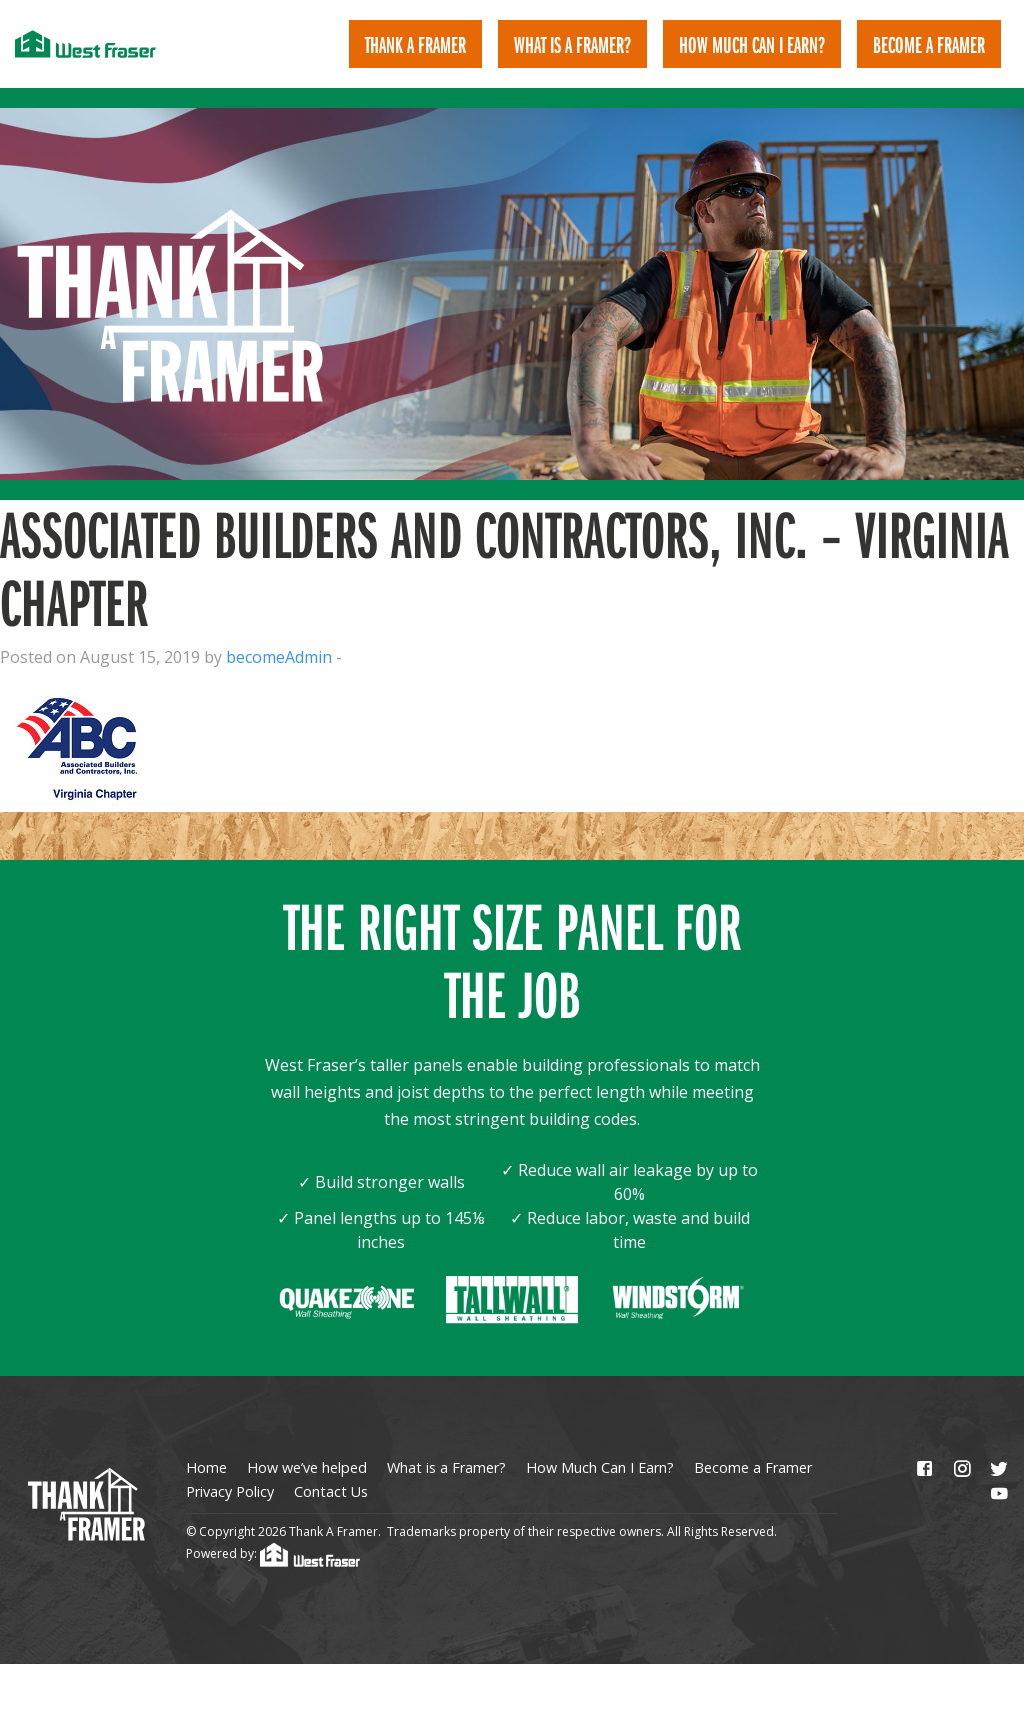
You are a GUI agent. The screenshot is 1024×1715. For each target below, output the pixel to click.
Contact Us (331, 1470)
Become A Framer (929, 44)
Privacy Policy (230, 1470)
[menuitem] (415, 44)
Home (206, 1445)
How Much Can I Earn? (752, 44)
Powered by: (273, 1532)
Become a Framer (753, 1445)
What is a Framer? (572, 44)
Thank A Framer (415, 44)
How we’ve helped (307, 1445)
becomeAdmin (279, 635)
